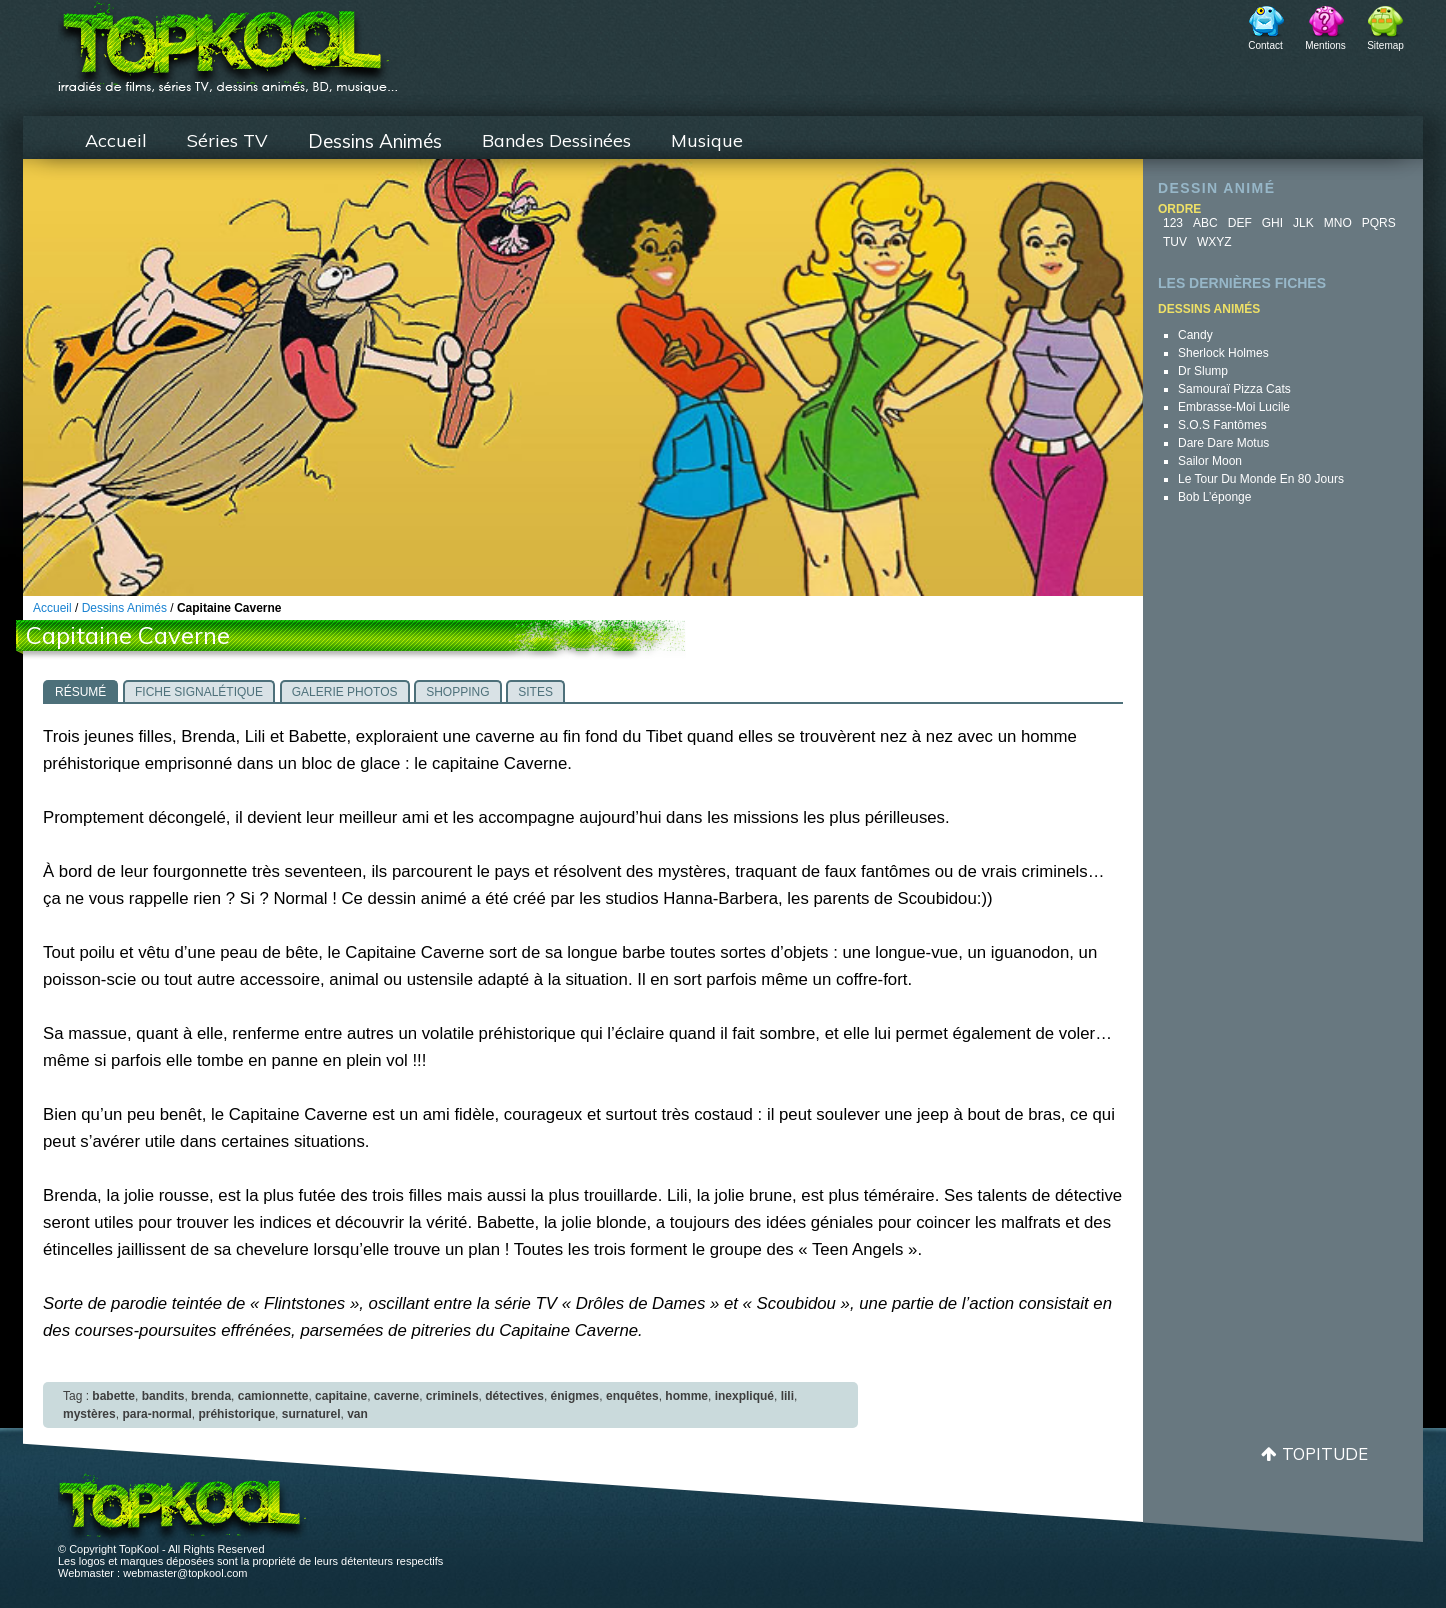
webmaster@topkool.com (185, 1573)
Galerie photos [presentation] (345, 692)
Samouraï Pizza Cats (1234, 389)
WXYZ (1214, 242)
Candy (1195, 335)
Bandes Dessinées (556, 140)
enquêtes (632, 1396)
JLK (1303, 223)
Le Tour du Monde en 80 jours (1261, 479)
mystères (89, 1414)
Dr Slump (1203, 371)
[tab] (80, 691)
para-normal (156, 1414)
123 (1173, 223)
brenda (211, 1396)
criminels (452, 1396)
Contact (1265, 45)
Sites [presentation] (535, 692)
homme (686, 1396)
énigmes (575, 1396)
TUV (1175, 242)
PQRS (1379, 223)
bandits (163, 1396)
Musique (707, 140)
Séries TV (227, 140)
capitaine (341, 1396)
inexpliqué (744, 1396)
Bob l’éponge (1214, 497)
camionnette (273, 1396)
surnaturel (311, 1414)
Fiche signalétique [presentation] (199, 692)
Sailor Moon (1210, 461)
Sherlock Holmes (1223, 353)
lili (787, 1396)
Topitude (1325, 1453)
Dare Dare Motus (1223, 443)
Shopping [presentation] (457, 692)
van (357, 1414)
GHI (1272, 223)
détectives (514, 1396)
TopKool (228, 41)
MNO (1338, 223)
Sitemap (1385, 45)
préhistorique (236, 1414)
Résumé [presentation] (80, 692)
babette (113, 1396)
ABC (1205, 223)
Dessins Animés (375, 141)
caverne (396, 1396)
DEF (1240, 223)
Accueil (116, 140)
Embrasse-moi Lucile (1234, 407)
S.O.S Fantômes (1222, 425)
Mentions (1325, 45)
